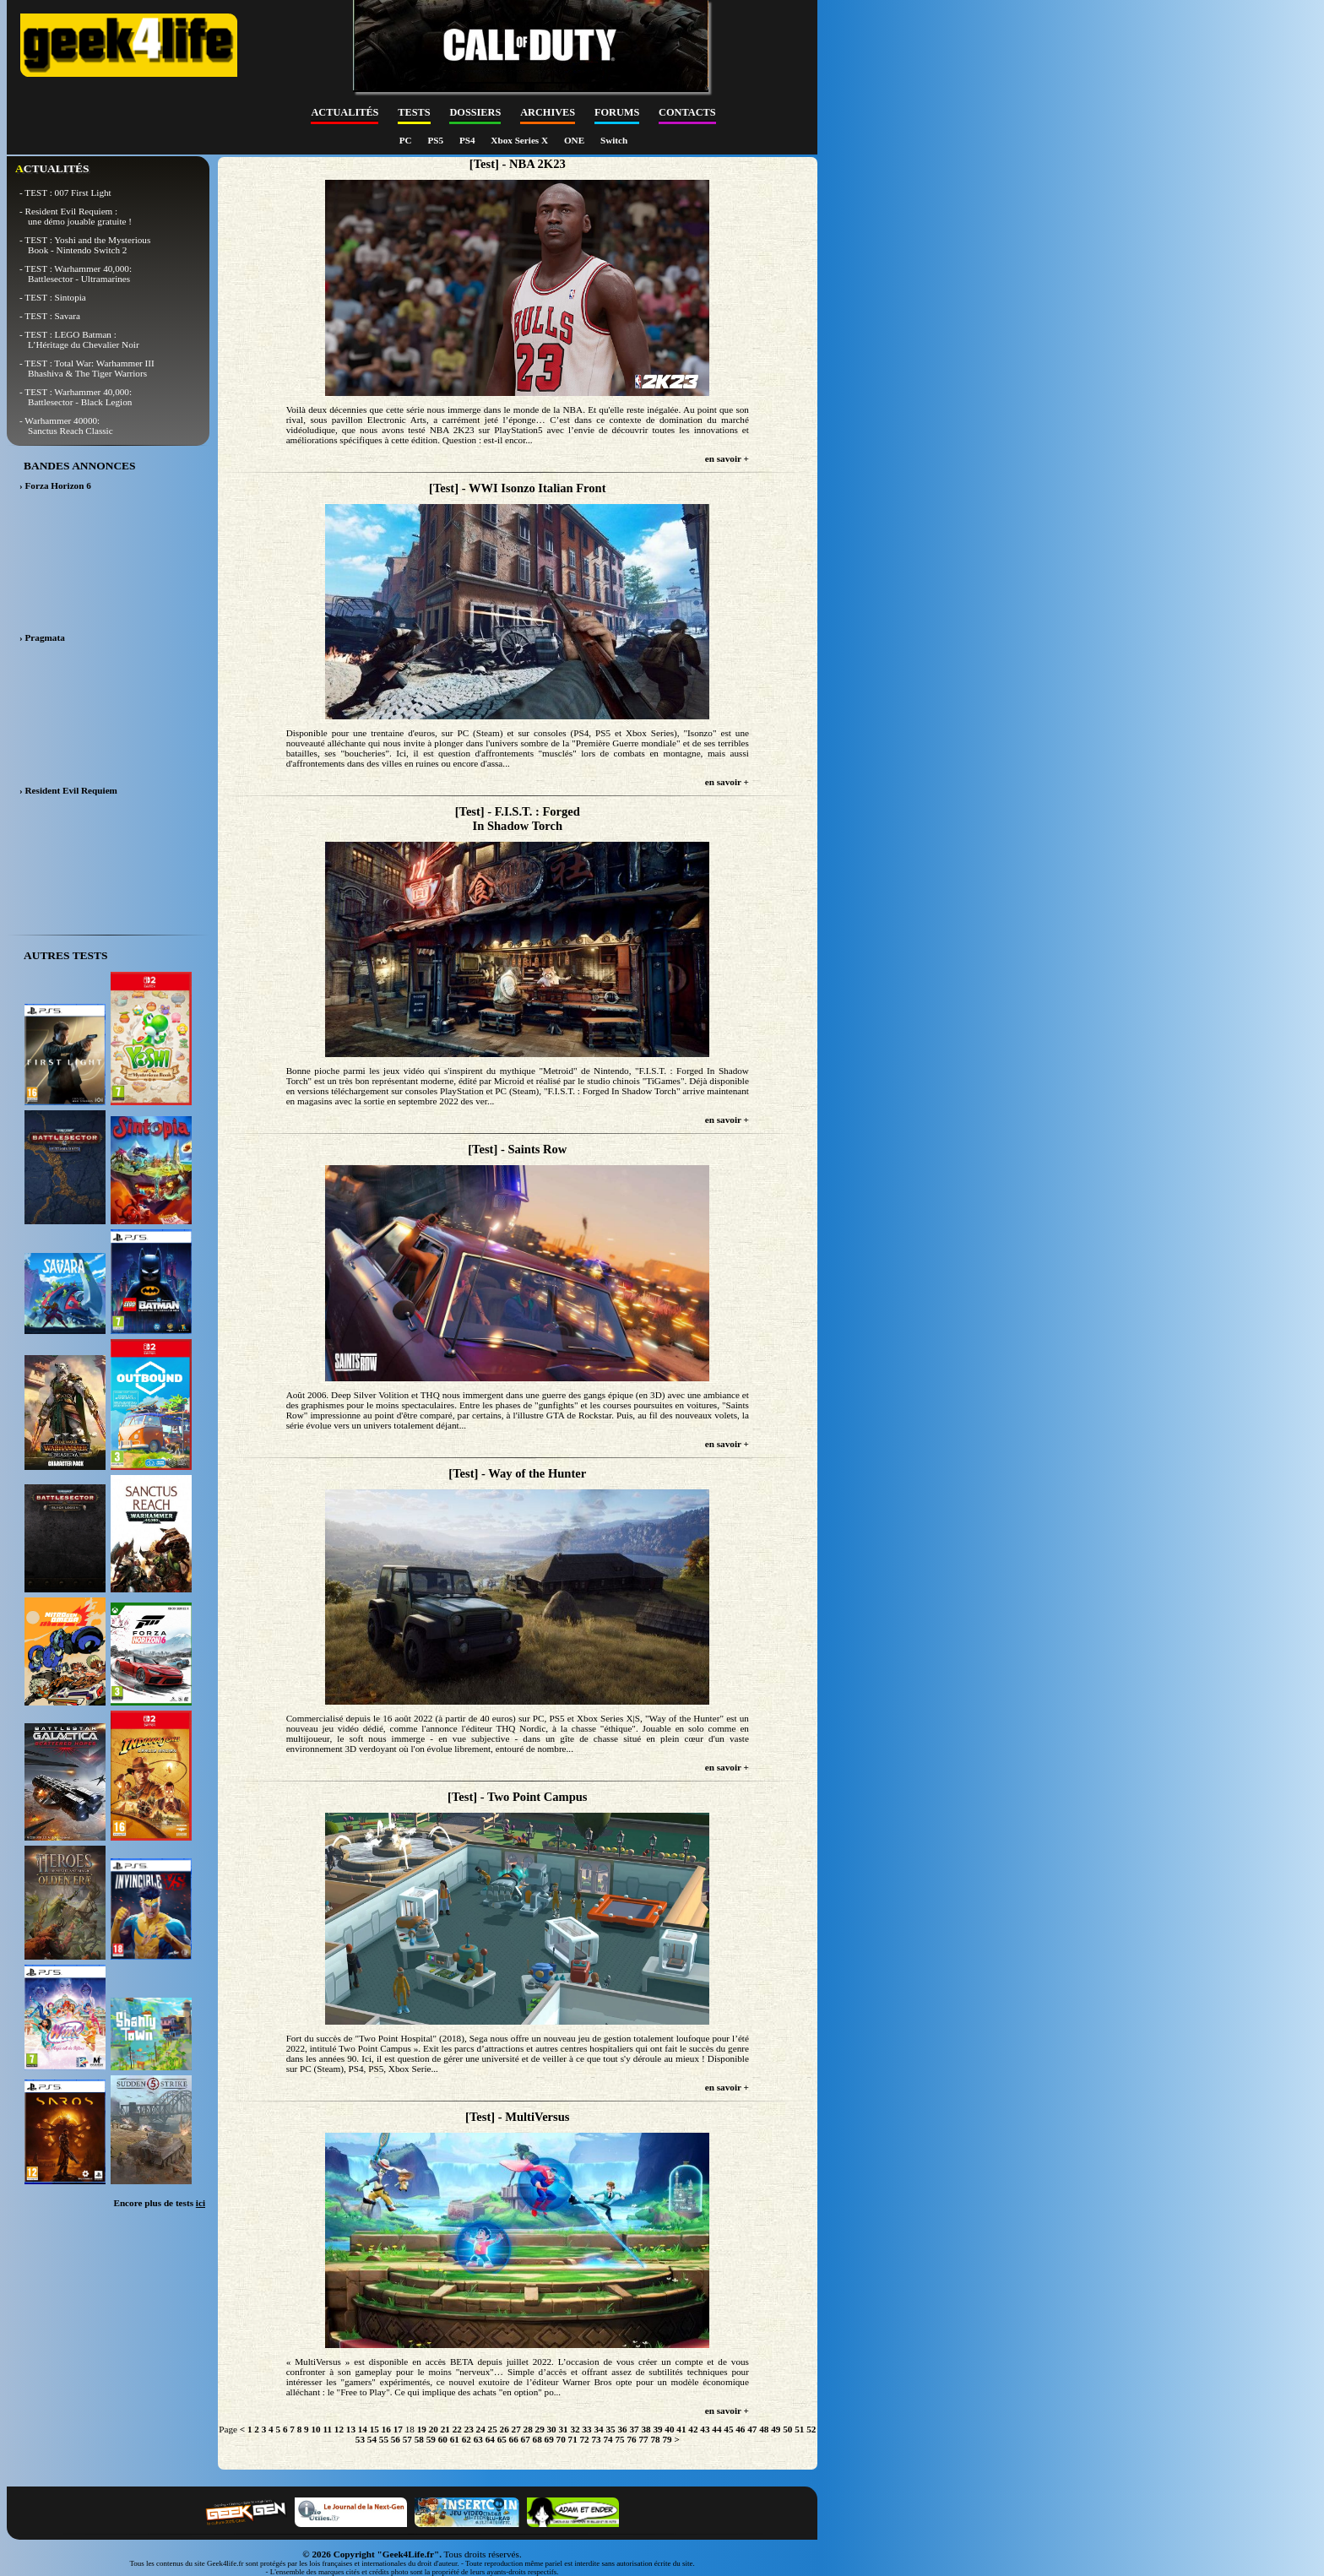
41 (681, 2429)
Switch (613, 140)
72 (584, 2439)
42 (692, 2429)
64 (490, 2439)
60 (443, 2439)
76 (631, 2439)
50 (787, 2429)
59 (431, 2439)
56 (395, 2439)
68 (537, 2439)
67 (525, 2439)
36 (622, 2429)
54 (372, 2439)
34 (598, 2429)
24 (481, 2429)
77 (643, 2439)
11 (327, 2429)
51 (799, 2429)
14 (362, 2429)
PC (407, 140)
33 (586, 2429)
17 (398, 2429)
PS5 (436, 140)
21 (445, 2429)
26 (504, 2429)
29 (540, 2429)
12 (339, 2429)
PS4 (468, 140)
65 (502, 2439)
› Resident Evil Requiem (68, 790)
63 (478, 2439)
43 (704, 2429)
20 (433, 2429)
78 (654, 2439)
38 (645, 2429)
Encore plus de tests (159, 2203)
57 (407, 2439)
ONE (575, 140)
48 (763, 2429)
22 (457, 2429)
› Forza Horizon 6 (55, 485)
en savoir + (727, 458)
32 (574, 2429)
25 (492, 2429)
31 (563, 2429)
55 (383, 2439)
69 (549, 2439)
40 (669, 2429)
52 (811, 2429)
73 (596, 2439)
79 (666, 2439)
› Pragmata (42, 637)
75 (619, 2439)
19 (421, 2429)
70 (561, 2439)
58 (419, 2439)
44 (716, 2429)
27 (516, 2429)
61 (454, 2439)
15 (374, 2429)
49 (775, 2429)
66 (513, 2439)
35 (610, 2429)
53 (360, 2439)
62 (466, 2439)
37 (633, 2429)
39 (657, 2429)
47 (752, 2429)
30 (551, 2429)
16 (386, 2429)
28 (528, 2429)
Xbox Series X (521, 140)
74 (607, 2439)
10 (315, 2429)
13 (350, 2429)
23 (469, 2429)
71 (573, 2439)
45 (728, 2429)
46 (740, 2429)
